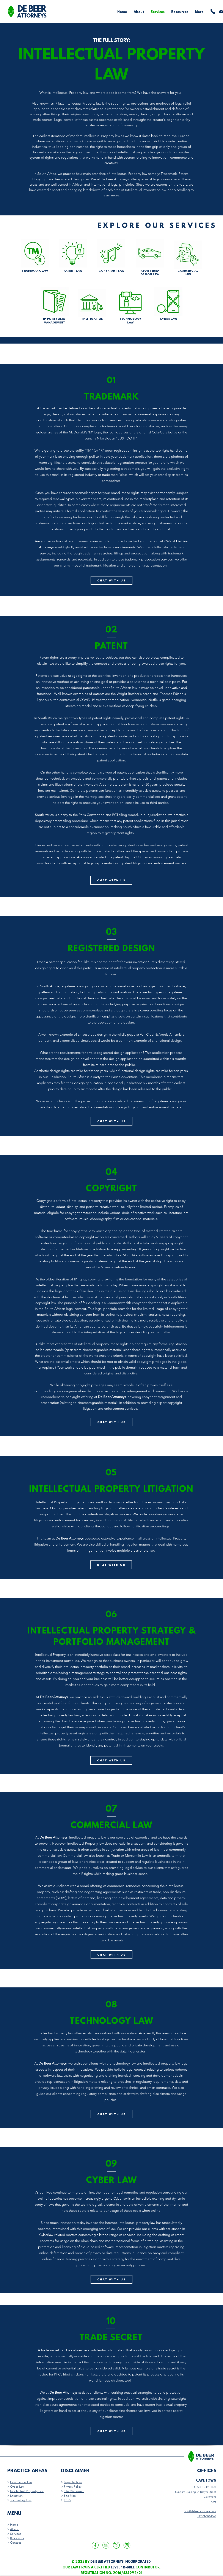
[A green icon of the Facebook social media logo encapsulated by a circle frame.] (95, 2545)
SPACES (198, 2486)
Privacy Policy (72, 2486)
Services (15, 2534)
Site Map (70, 2496)
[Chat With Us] (111, 580)
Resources (17, 2538)
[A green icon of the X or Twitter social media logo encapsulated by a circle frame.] (116, 2545)
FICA (67, 2500)
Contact (15, 2542)
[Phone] (213, 11)
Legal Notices (73, 2482)
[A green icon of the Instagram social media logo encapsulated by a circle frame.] (127, 2545)
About (14, 2529)
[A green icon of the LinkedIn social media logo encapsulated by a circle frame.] (106, 2545)
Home (14, 2525)
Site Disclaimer (74, 2491)
